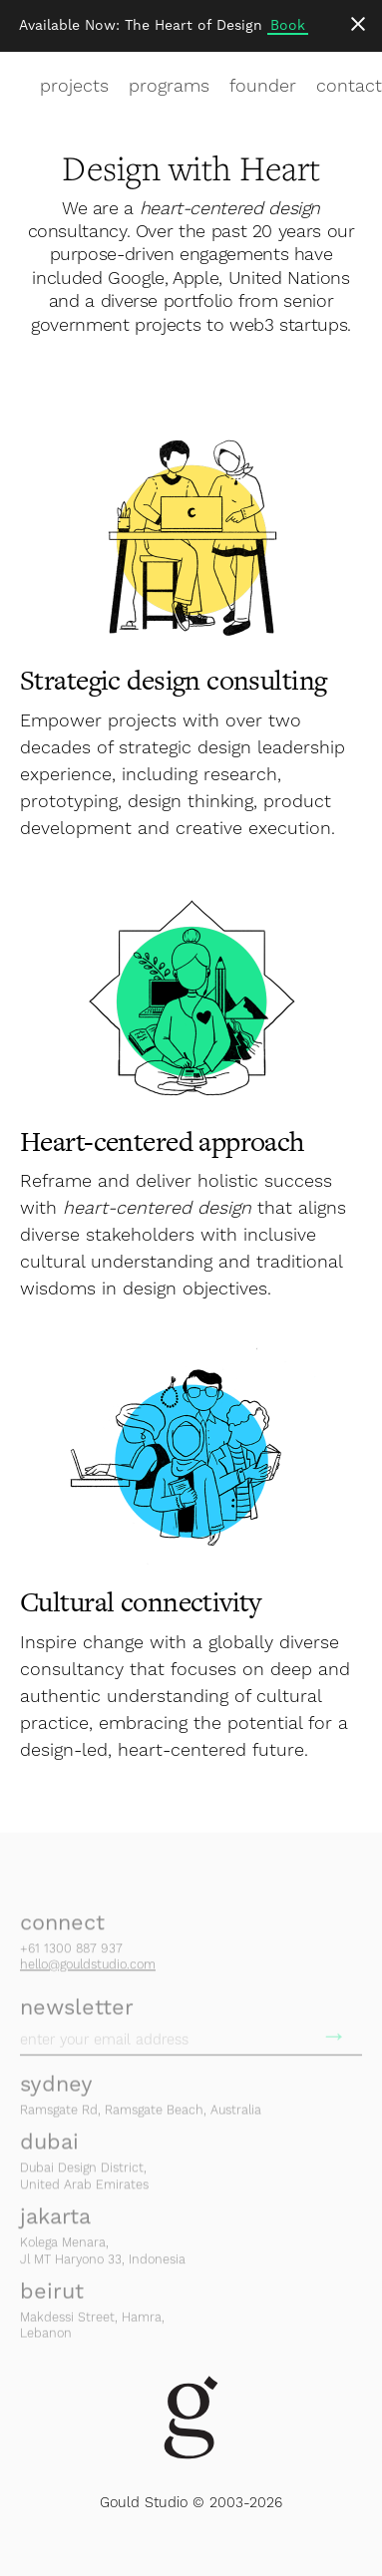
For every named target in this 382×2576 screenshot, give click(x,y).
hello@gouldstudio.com (88, 1971)
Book (287, 25)
